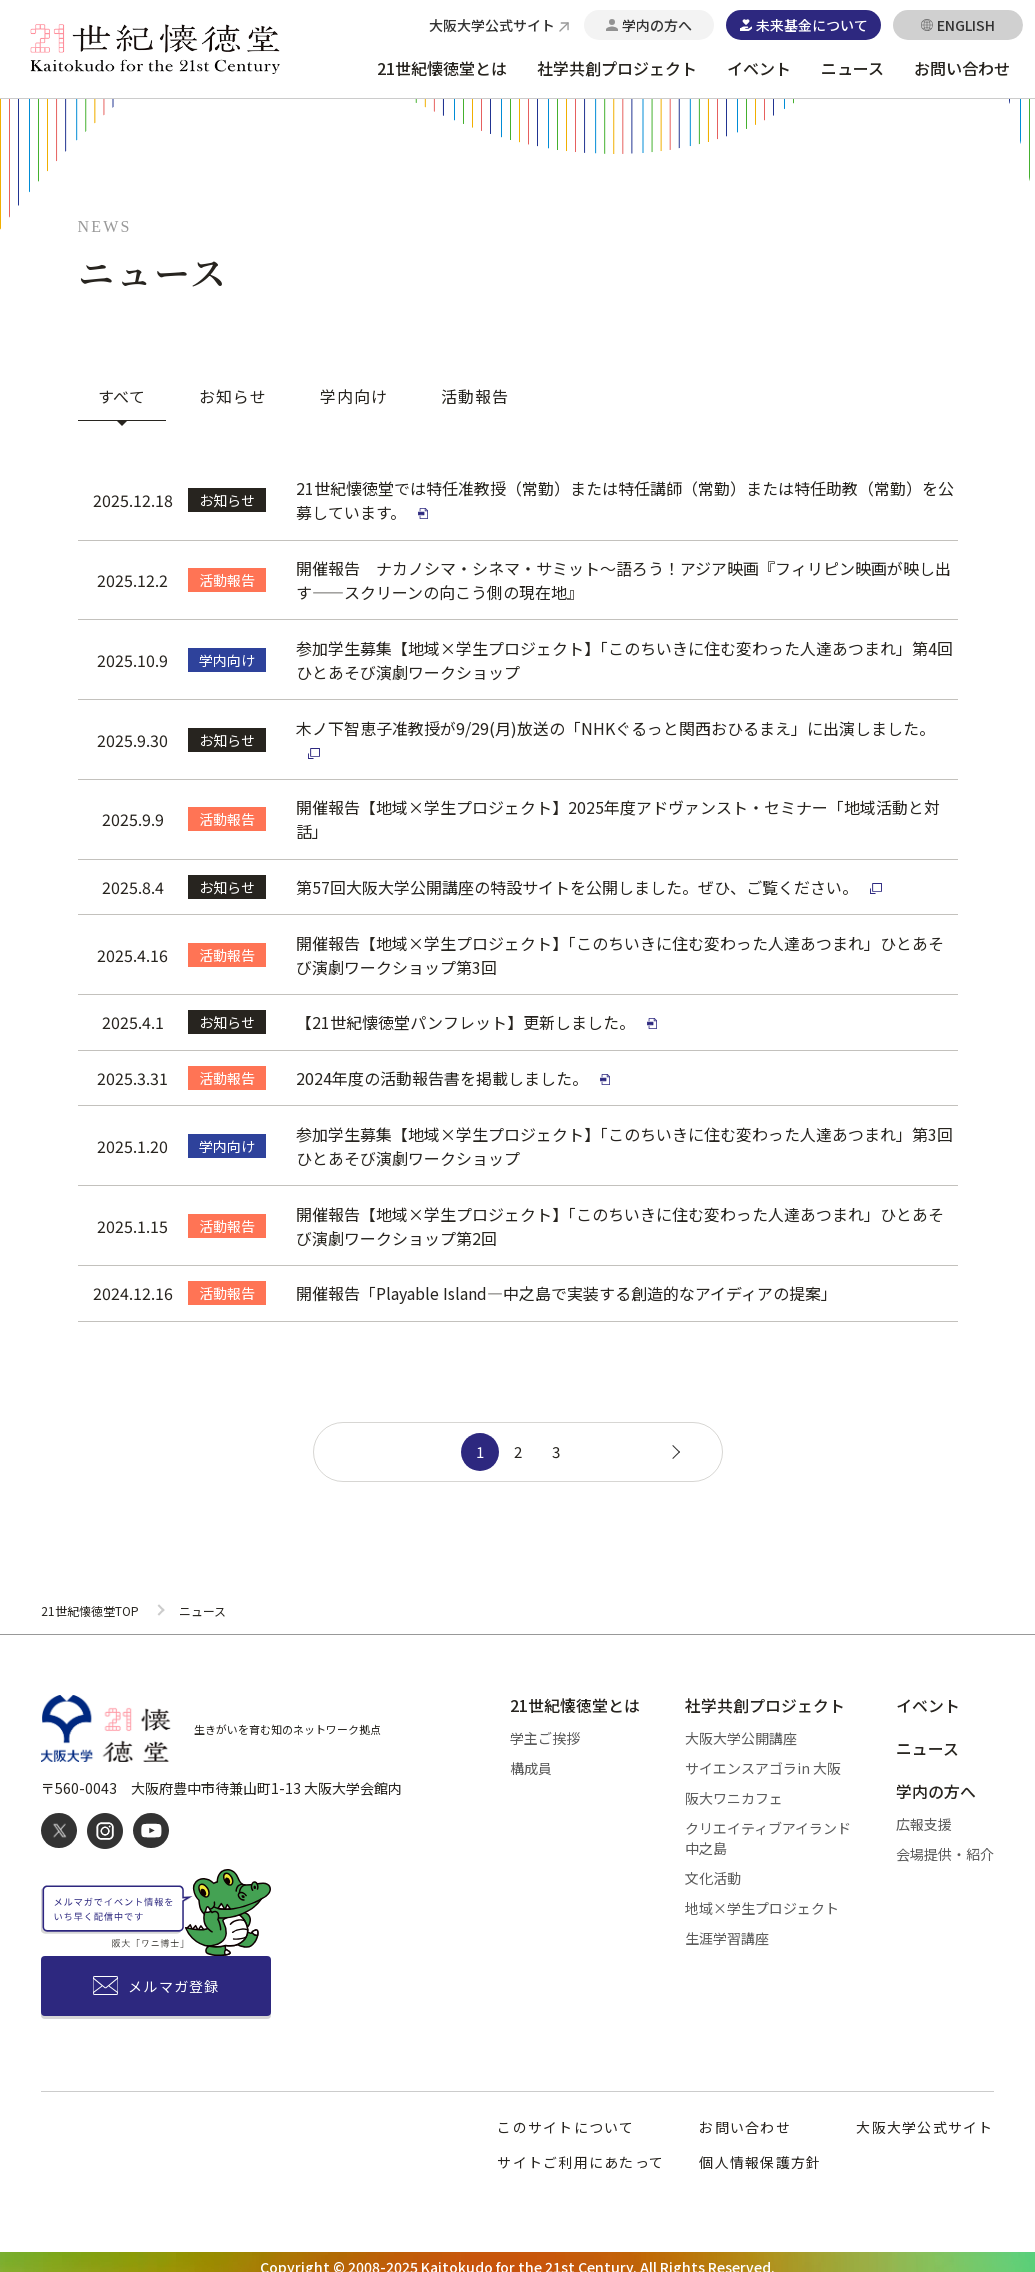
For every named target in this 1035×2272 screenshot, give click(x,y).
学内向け (354, 396)
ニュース (852, 68)
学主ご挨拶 (545, 1730)
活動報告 (475, 396)
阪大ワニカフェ (734, 1790)
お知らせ (233, 396)
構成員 (531, 1760)
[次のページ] (673, 1443)
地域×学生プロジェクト (762, 1900)
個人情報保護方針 (760, 2152)
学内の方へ (936, 1786)
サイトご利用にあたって (580, 2152)
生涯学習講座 (727, 1930)
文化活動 (713, 1870)
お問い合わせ (962, 68)
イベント (759, 68)
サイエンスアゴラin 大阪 (763, 1760)
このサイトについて (565, 2117)
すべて (122, 396)
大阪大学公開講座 (741, 1730)
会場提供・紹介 (945, 1848)
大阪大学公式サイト (924, 2117)
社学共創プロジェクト (617, 68)
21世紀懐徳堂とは (442, 68)
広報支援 (924, 1818)
